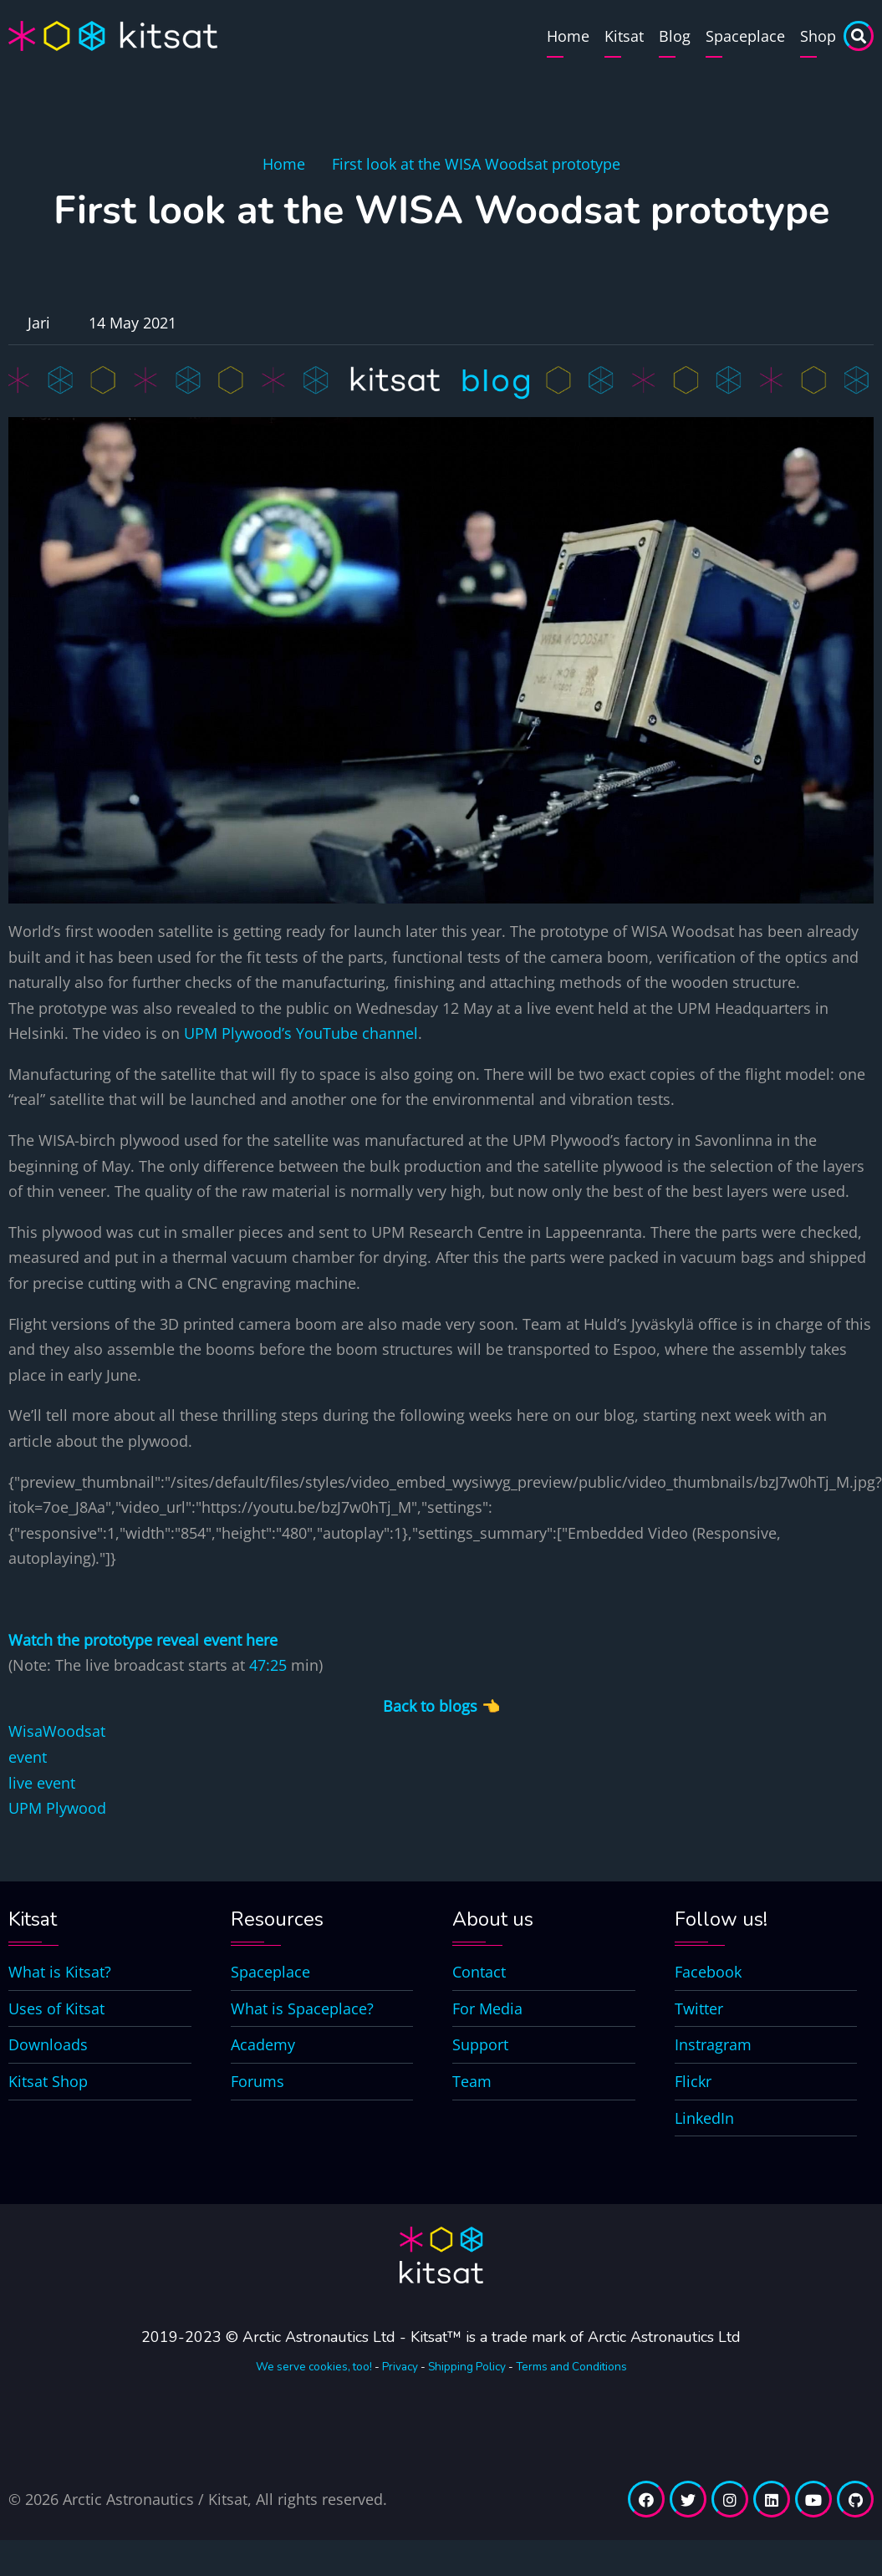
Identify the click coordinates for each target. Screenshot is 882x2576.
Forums (257, 2081)
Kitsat (624, 36)
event (27, 1757)
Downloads (48, 2044)
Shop (818, 36)
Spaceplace (745, 36)
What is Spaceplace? (302, 2008)
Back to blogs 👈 (441, 1706)
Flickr (693, 2081)
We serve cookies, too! (314, 2367)
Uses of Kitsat (56, 2008)
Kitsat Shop (48, 2081)
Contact (479, 1972)
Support (480, 2044)
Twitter (699, 2008)
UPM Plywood (57, 1808)
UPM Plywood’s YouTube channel (301, 1033)
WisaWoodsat (56, 1731)
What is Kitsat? (59, 1972)
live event (41, 1783)
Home (568, 36)
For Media (487, 2008)
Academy (263, 2044)
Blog (675, 36)
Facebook (708, 1972)
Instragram (713, 2044)
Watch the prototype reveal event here (143, 1640)
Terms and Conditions (571, 2367)
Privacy (400, 2367)
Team (472, 2081)
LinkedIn (704, 2118)
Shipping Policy (467, 2367)
